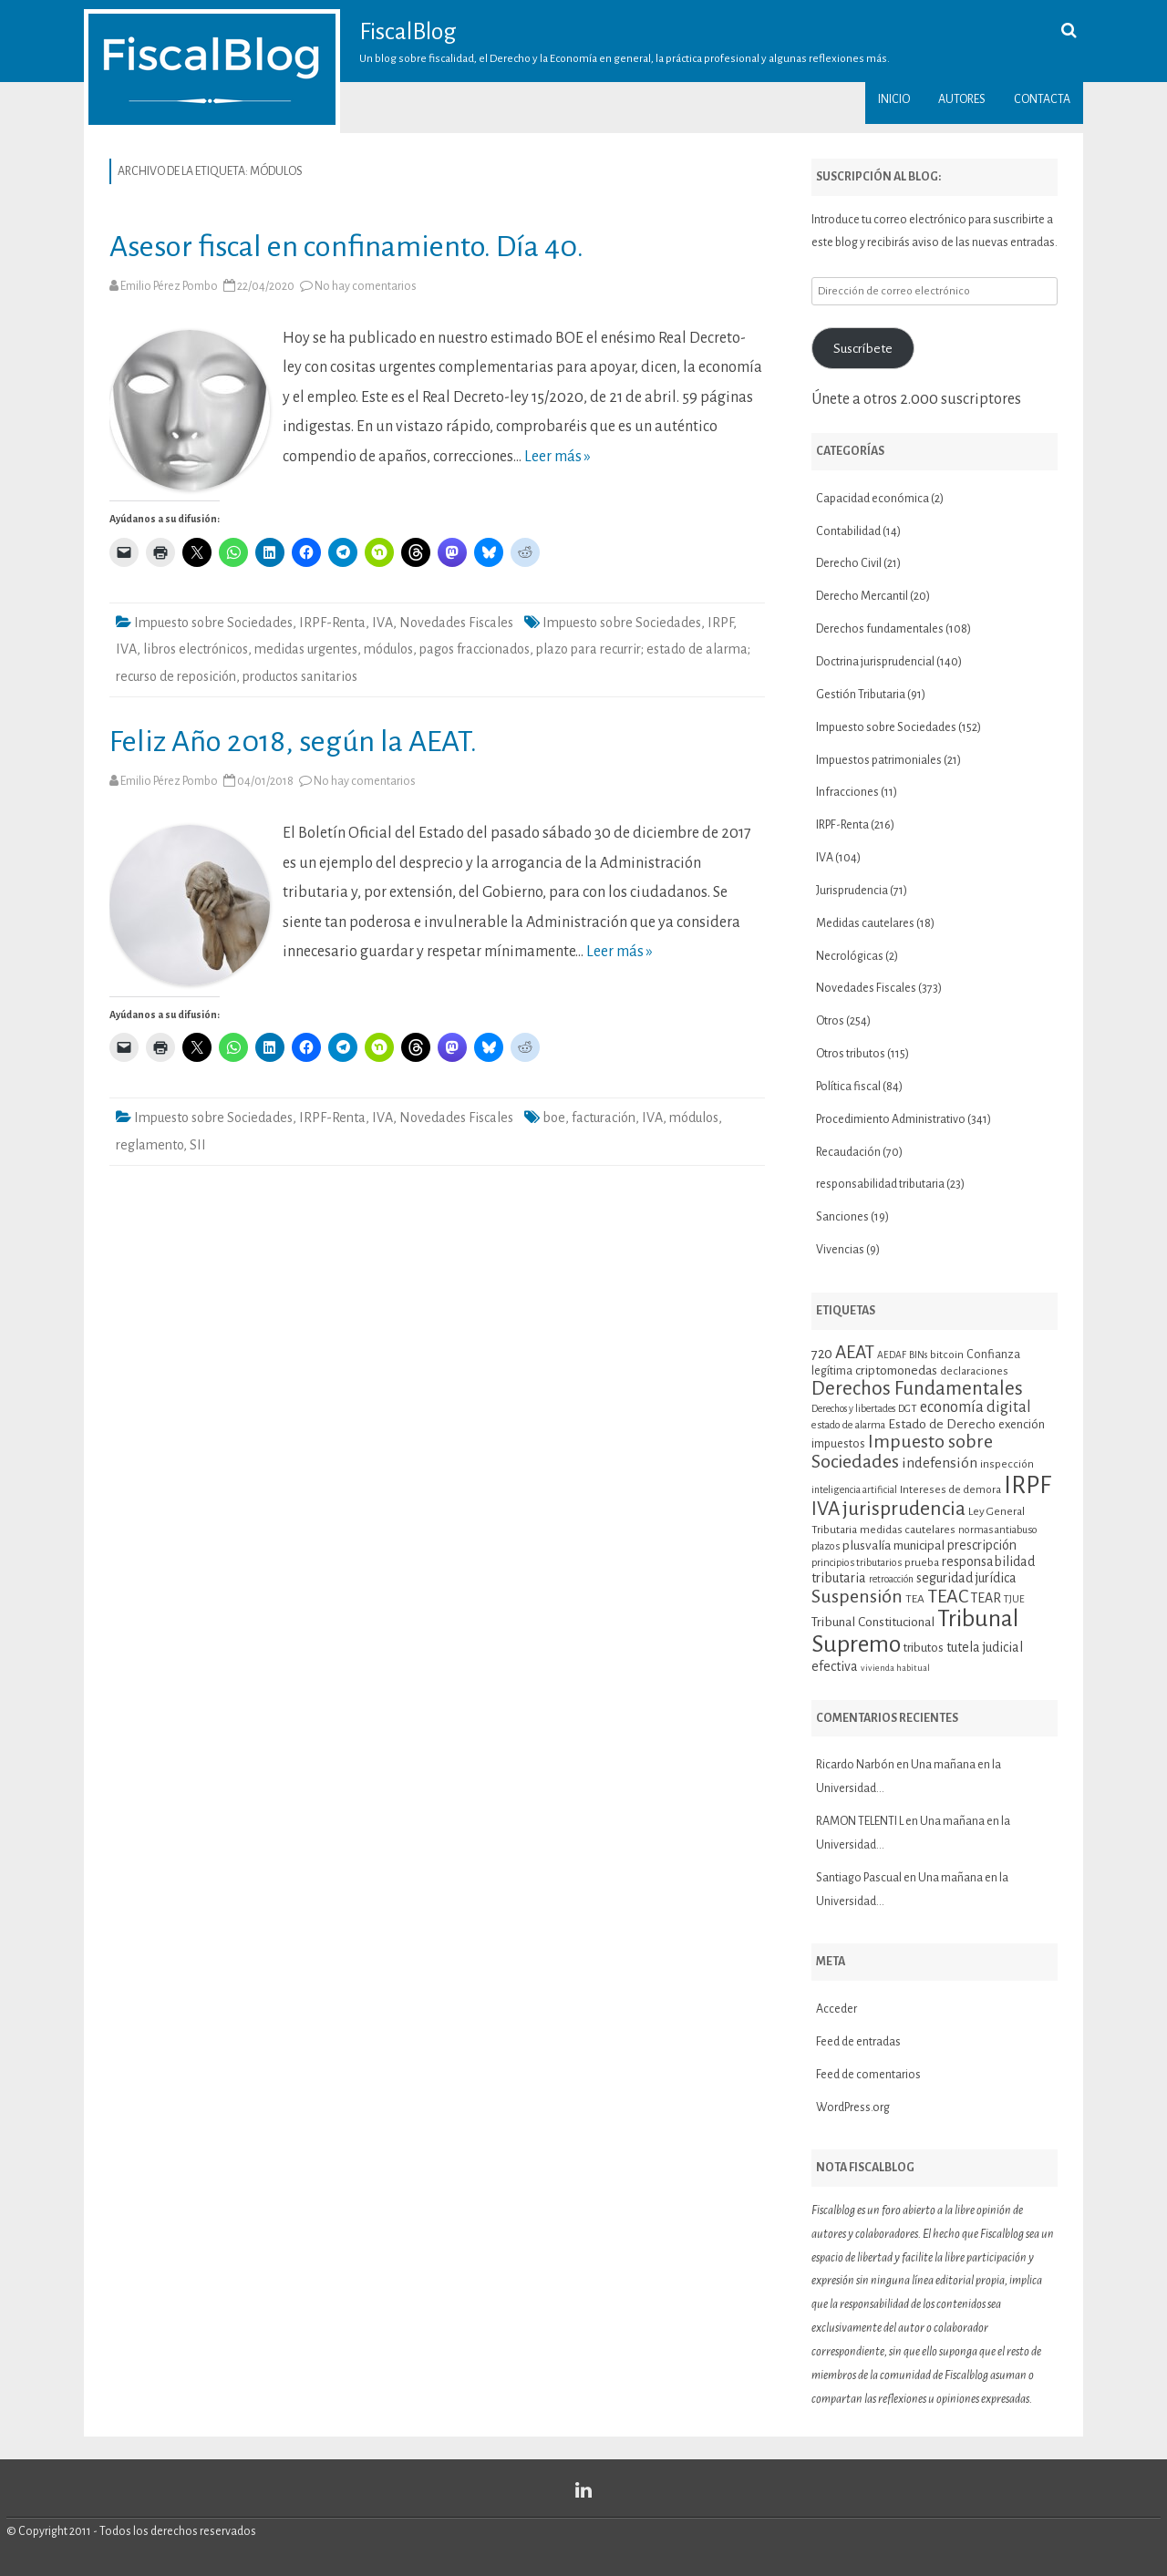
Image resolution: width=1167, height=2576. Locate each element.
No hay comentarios (366, 286)
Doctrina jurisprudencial (875, 661)
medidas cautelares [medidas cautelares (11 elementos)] (907, 1529)
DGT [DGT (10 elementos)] (907, 1409)
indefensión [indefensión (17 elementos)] (939, 1462)
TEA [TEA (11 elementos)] (914, 1598)
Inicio (894, 99)
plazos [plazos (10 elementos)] (825, 1546)
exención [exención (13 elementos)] (1021, 1424)
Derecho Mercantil (862, 596)
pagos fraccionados (474, 649)
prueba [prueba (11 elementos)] (921, 1562)
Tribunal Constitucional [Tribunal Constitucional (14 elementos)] (873, 1622)
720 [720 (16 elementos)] (821, 1353)
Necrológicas (849, 956)
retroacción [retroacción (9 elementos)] (891, 1579)
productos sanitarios (300, 676)
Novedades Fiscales (456, 622)
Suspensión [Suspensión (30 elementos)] (857, 1596)
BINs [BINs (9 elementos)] (918, 1355)
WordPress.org (853, 2107)
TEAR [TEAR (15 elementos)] (986, 1598)
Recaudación (848, 1152)
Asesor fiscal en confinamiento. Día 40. (346, 247)
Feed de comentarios (868, 2074)
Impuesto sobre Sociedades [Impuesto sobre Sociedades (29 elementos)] (902, 1451)
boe (553, 1117)
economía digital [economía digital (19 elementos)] (975, 1407)
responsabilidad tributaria (880, 1184)
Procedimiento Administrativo (891, 1119)
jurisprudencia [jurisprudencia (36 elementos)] (904, 1509)
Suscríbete (863, 348)
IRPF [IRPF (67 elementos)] (1027, 1485)
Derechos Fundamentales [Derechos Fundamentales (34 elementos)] (917, 1388)
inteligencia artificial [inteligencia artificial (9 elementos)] (854, 1490)
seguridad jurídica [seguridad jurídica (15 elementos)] (966, 1578)
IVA (382, 622)
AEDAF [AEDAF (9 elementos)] (891, 1355)
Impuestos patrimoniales (879, 760)
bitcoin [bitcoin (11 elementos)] (947, 1354)
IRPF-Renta (332, 622)
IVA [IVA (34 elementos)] (825, 1509)
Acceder (836, 2009)
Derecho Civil (849, 563)
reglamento (149, 1145)
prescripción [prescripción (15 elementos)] (982, 1545)
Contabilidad (848, 531)
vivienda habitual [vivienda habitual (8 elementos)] (895, 1668)
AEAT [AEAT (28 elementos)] (854, 1352)
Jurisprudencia (852, 890)
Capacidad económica (872, 498)
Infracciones (847, 792)
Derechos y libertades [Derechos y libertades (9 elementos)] (853, 1409)
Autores (962, 99)
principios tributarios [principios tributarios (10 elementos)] (856, 1563)
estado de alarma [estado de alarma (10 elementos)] (848, 1425)
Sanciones (842, 1217)
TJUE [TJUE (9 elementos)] (1014, 1599)
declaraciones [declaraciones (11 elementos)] (974, 1371)
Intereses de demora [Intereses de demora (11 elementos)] (950, 1489)
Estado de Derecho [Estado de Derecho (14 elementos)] (942, 1424)
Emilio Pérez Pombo (169, 286)
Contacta (1042, 99)
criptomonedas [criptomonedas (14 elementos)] (896, 1370)
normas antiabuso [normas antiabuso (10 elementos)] (998, 1530)
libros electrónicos (195, 649)
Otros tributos (850, 1053)
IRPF (720, 622)
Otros (830, 1021)
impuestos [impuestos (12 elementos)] (838, 1443)
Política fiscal (848, 1086)
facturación (603, 1117)
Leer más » (557, 456)
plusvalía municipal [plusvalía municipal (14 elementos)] (893, 1545)
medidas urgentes (305, 649)
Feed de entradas (858, 2041)
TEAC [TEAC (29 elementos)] (947, 1596)
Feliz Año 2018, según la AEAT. (293, 741)
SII (198, 1145)
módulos (388, 649)
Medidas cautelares (865, 923)
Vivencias (840, 1249)
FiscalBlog (408, 32)
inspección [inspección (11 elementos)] (1007, 1464)
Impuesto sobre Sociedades (213, 622)
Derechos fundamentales (880, 629)
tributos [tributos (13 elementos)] (924, 1647)
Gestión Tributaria (860, 694)
